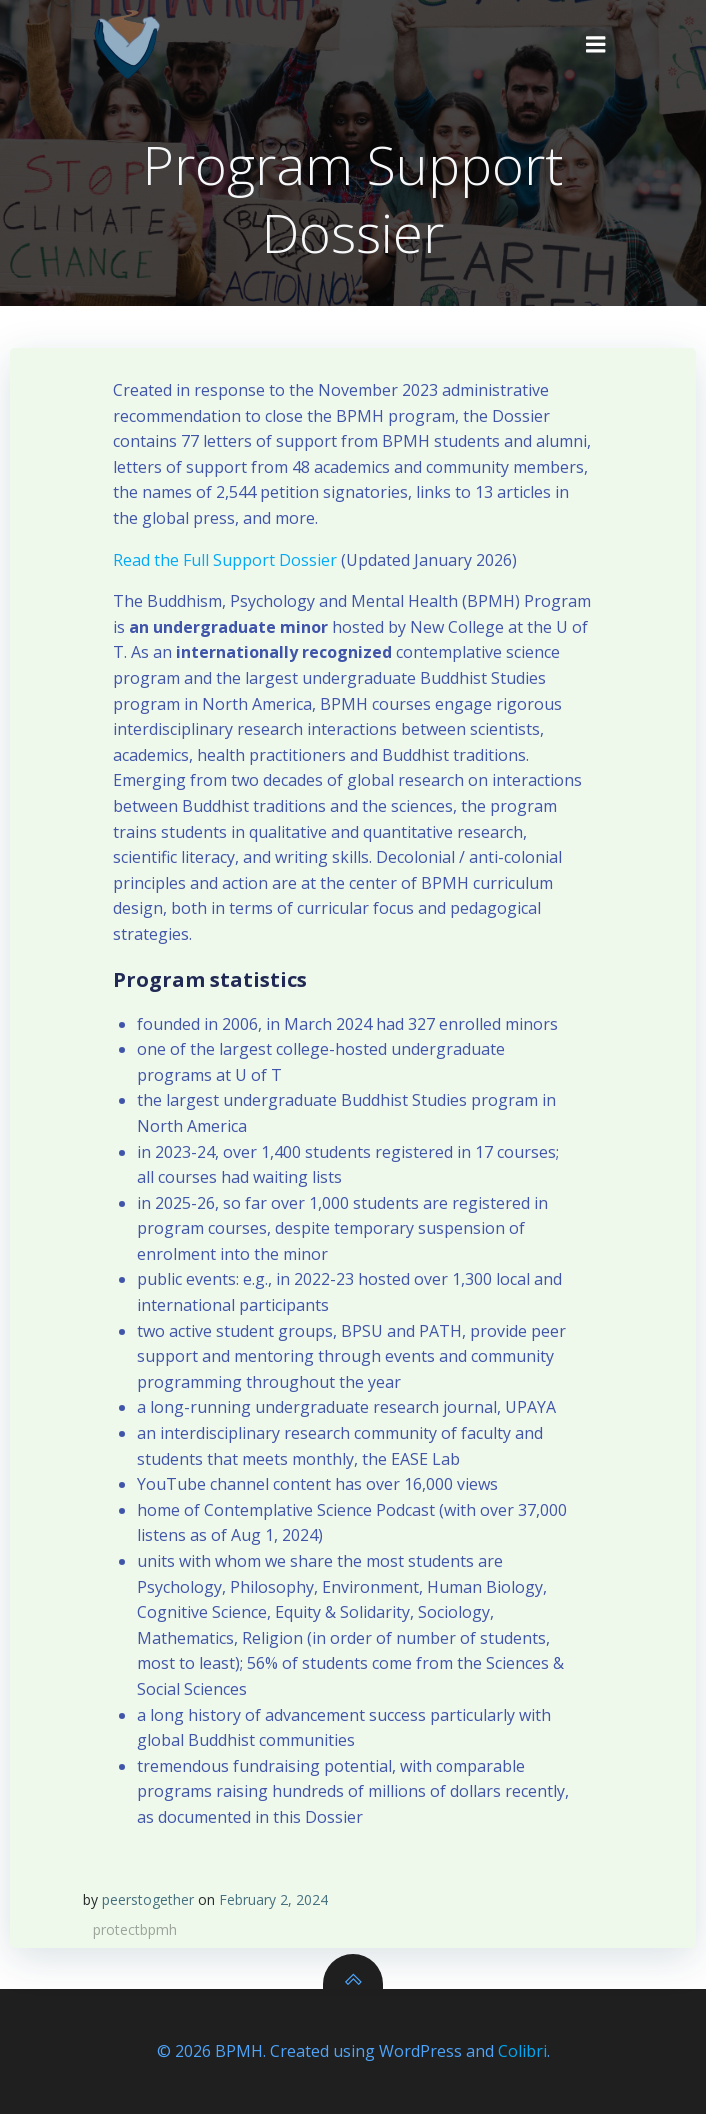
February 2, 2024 (273, 1899)
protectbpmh (135, 1929)
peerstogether (148, 1899)
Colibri (522, 2051)
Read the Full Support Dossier (225, 560)
